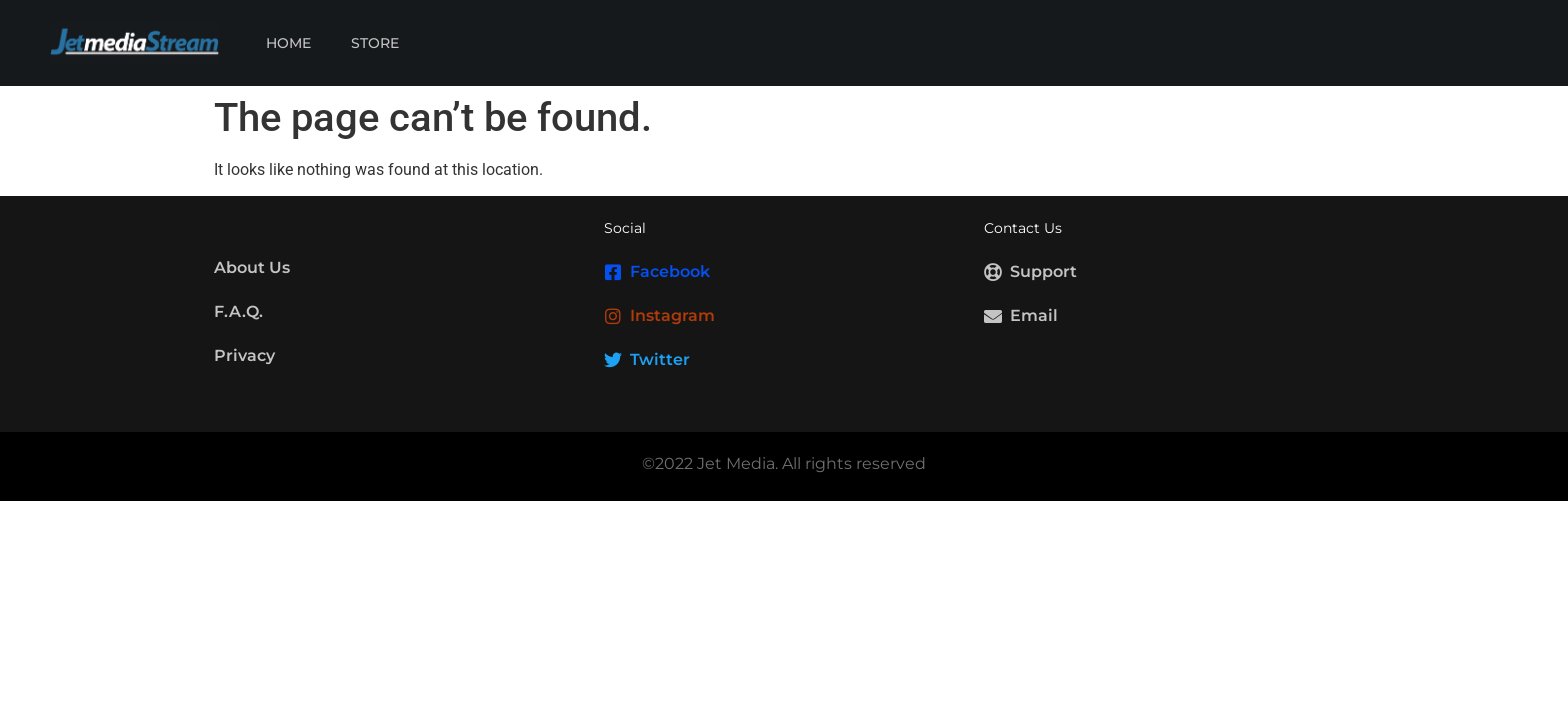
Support (1043, 271)
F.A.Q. (238, 311)
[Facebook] (613, 272)
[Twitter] (613, 360)
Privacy (244, 355)
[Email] (993, 316)
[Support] (993, 272)
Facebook (670, 271)
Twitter (660, 359)
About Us (252, 267)
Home (288, 43)
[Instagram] (613, 316)
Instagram (672, 315)
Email (1034, 315)
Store (375, 43)
